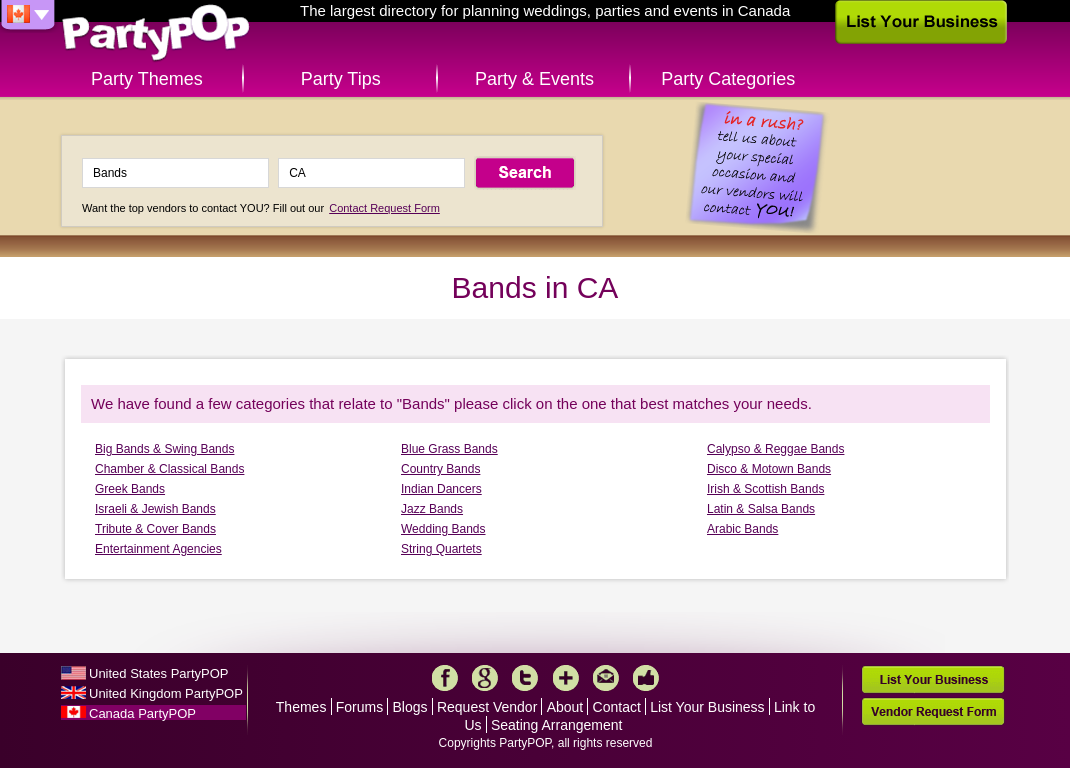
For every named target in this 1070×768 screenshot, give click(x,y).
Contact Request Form (384, 208)
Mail (606, 678)
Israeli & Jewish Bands (155, 509)
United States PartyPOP (158, 673)
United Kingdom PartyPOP (166, 693)
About (565, 707)
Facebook (445, 678)
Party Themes (147, 79)
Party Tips (341, 79)
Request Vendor (487, 707)
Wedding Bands (443, 529)
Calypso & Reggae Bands (775, 449)
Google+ (485, 678)
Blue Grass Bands (449, 449)
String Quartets (441, 549)
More (566, 678)
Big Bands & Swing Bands (164, 449)
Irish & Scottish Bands (765, 489)
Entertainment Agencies (158, 549)
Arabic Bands (742, 529)
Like (646, 678)
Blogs (410, 707)
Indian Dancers (441, 489)
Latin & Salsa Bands (761, 509)
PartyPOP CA (156, 33)
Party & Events (534, 79)
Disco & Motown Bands (769, 469)
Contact (617, 707)
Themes (301, 707)
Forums (359, 707)
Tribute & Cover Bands (155, 529)
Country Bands (440, 469)
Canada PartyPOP (142, 713)
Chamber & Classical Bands (169, 469)
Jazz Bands (432, 509)
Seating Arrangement (557, 725)
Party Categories (728, 79)
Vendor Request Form (933, 711)
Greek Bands (130, 489)
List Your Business (707, 707)
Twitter (525, 678)
